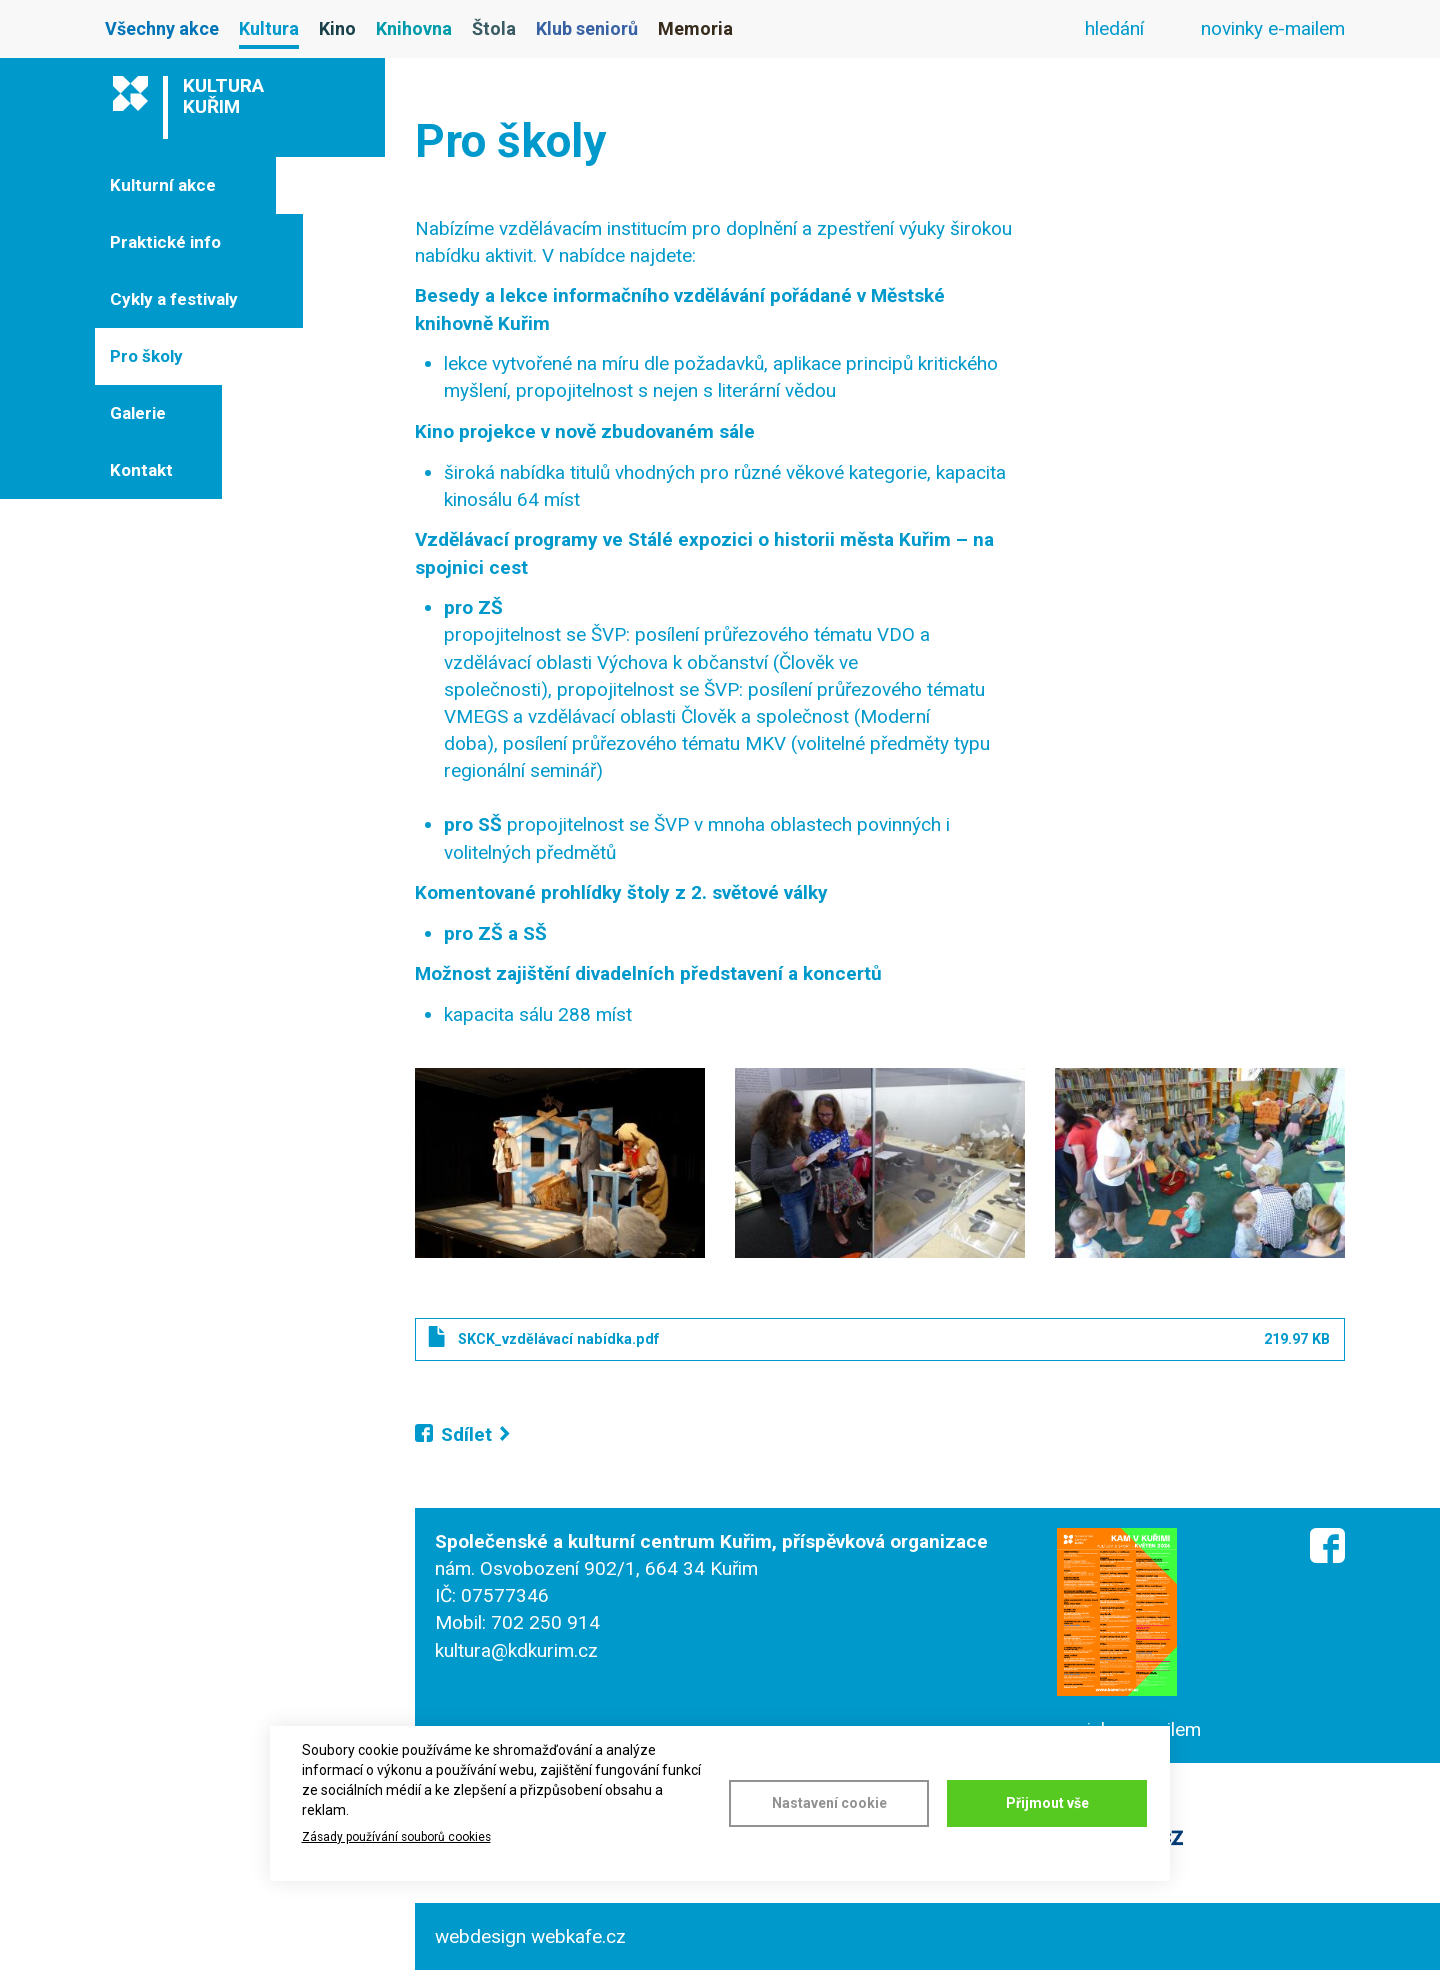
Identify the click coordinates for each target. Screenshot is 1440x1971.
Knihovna (414, 28)
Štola (494, 28)
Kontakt (141, 470)
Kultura (269, 28)
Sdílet (466, 1434)
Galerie (138, 413)
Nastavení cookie (829, 1803)
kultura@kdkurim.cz (516, 1650)
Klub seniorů (587, 28)
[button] (560, 1162)
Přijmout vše (1047, 1803)
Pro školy (146, 356)
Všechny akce (162, 28)
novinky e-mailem (1273, 28)
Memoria (695, 28)
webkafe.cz (578, 1936)
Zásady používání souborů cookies (396, 1837)
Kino (337, 28)
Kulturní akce (163, 185)
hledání (1114, 28)
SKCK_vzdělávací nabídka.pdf (558, 1339)
